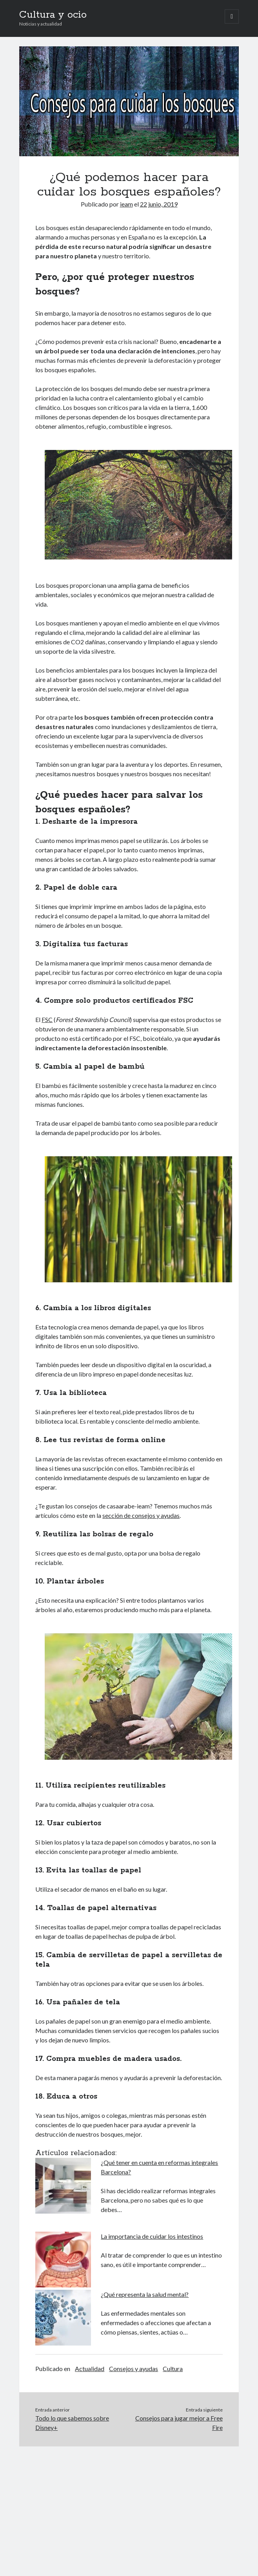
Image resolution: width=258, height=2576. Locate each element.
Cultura (173, 2368)
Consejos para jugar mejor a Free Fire (179, 2422)
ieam (126, 204)
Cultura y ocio (53, 15)
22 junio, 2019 (159, 204)
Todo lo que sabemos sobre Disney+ (72, 2422)
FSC (47, 1019)
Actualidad (89, 2368)
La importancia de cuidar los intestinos (152, 2236)
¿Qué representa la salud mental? (145, 2294)
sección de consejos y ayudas (141, 1515)
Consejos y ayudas (133, 2368)
